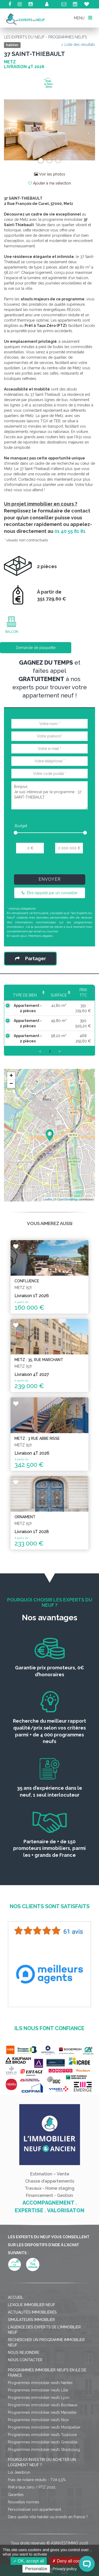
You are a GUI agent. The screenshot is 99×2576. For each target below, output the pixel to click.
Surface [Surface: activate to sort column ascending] (59, 995)
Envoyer (50, 879)
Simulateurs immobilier (31, 2320)
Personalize (36, 2568)
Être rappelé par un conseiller (50, 893)
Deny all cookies (70, 2561)
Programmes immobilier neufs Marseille (42, 2412)
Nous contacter (25, 2360)
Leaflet (47, 1199)
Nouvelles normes (23, 2502)
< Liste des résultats (78, 44)
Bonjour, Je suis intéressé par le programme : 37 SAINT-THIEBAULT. (49, 795)
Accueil (15, 2297)
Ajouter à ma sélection (49, 183)
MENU (83, 17)
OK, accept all (28, 2561)
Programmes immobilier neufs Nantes (40, 2383)
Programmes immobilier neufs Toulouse (42, 2435)
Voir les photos (49, 174)
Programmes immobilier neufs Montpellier (44, 2427)
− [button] (11, 1084)
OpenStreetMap (67, 1199)
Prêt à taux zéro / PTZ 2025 (31, 2487)
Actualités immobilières (32, 2312)
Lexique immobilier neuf (31, 2305)
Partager (30, 958)
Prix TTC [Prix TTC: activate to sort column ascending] (83, 992)
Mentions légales (40, 936)
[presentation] (50, 866)
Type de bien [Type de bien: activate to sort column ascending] (25, 995)
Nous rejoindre (23, 2352)
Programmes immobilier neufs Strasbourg (44, 2449)
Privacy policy (65, 2568)
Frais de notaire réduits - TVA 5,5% (37, 2480)
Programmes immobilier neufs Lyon (38, 2397)
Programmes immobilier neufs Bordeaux (42, 2405)
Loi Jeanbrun (19, 2472)
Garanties (16, 2494)
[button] (11, 130)
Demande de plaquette (35, 648)
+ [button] (11, 1076)
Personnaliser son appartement (34, 2509)
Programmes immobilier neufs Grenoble (42, 2442)
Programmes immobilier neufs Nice (38, 2420)
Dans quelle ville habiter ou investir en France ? (48, 2517)
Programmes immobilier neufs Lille (38, 2390)
